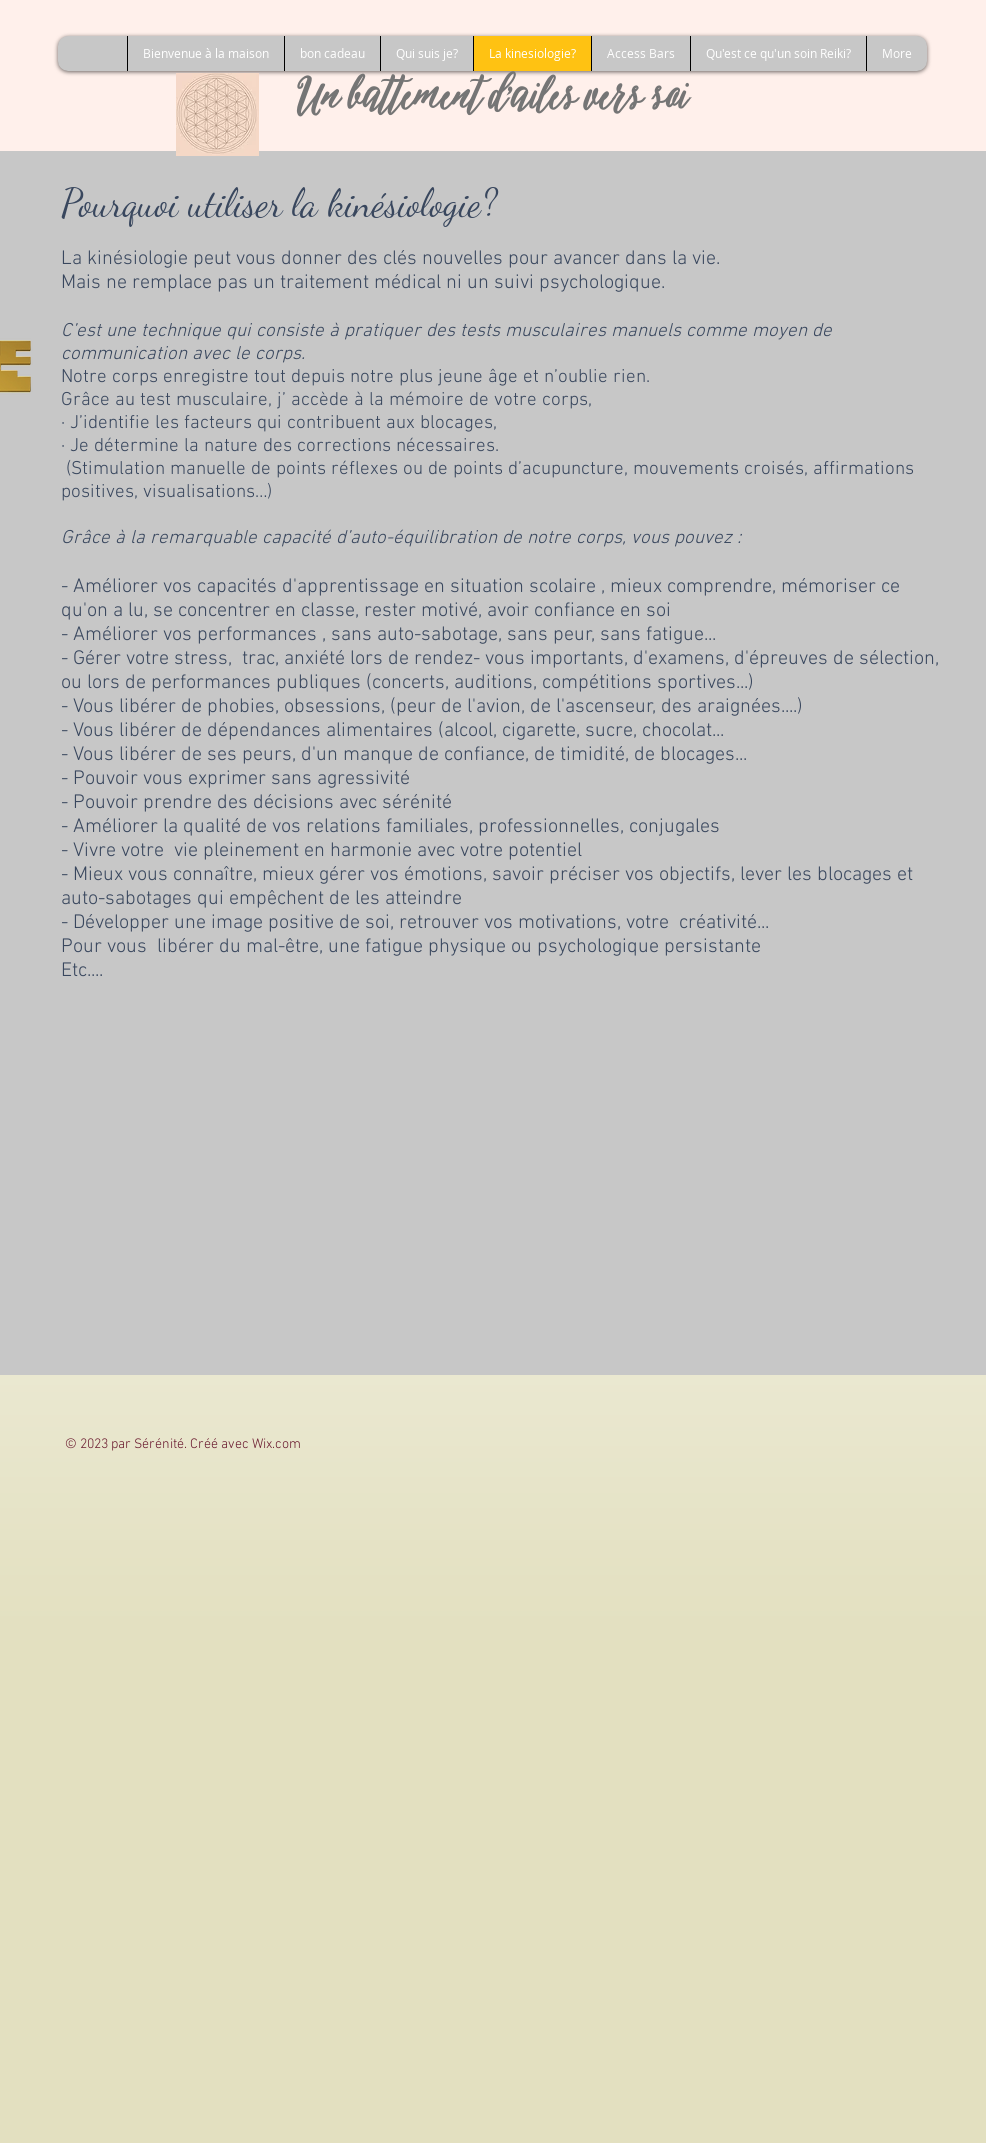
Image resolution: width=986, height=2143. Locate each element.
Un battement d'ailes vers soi (493, 102)
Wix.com (276, 1444)
